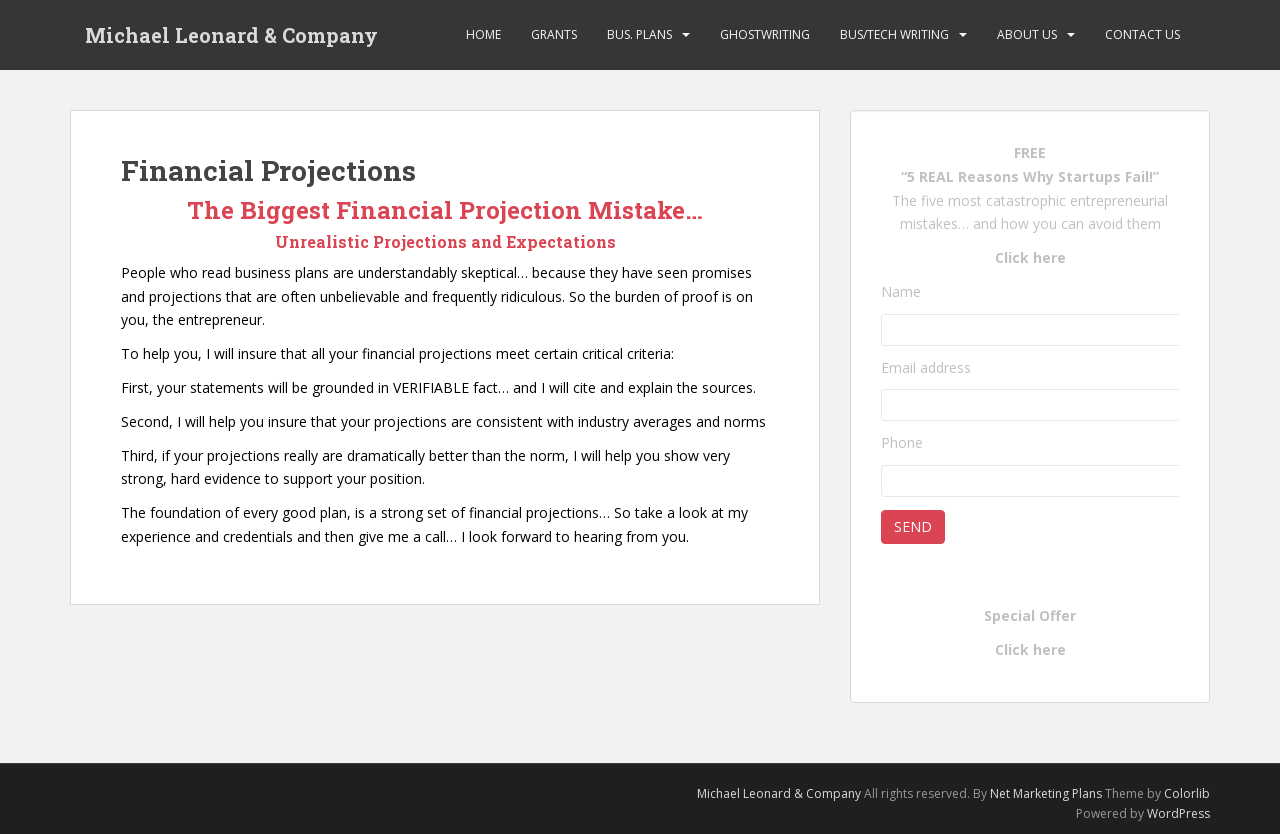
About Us (1027, 34)
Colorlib (1187, 793)
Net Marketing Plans (1047, 793)
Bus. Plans (639, 34)
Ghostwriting (765, 34)
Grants (554, 34)
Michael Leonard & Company (231, 35)
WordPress (1178, 813)
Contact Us (1142, 34)
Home (483, 34)
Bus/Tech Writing (894, 34)
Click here (1030, 257)
